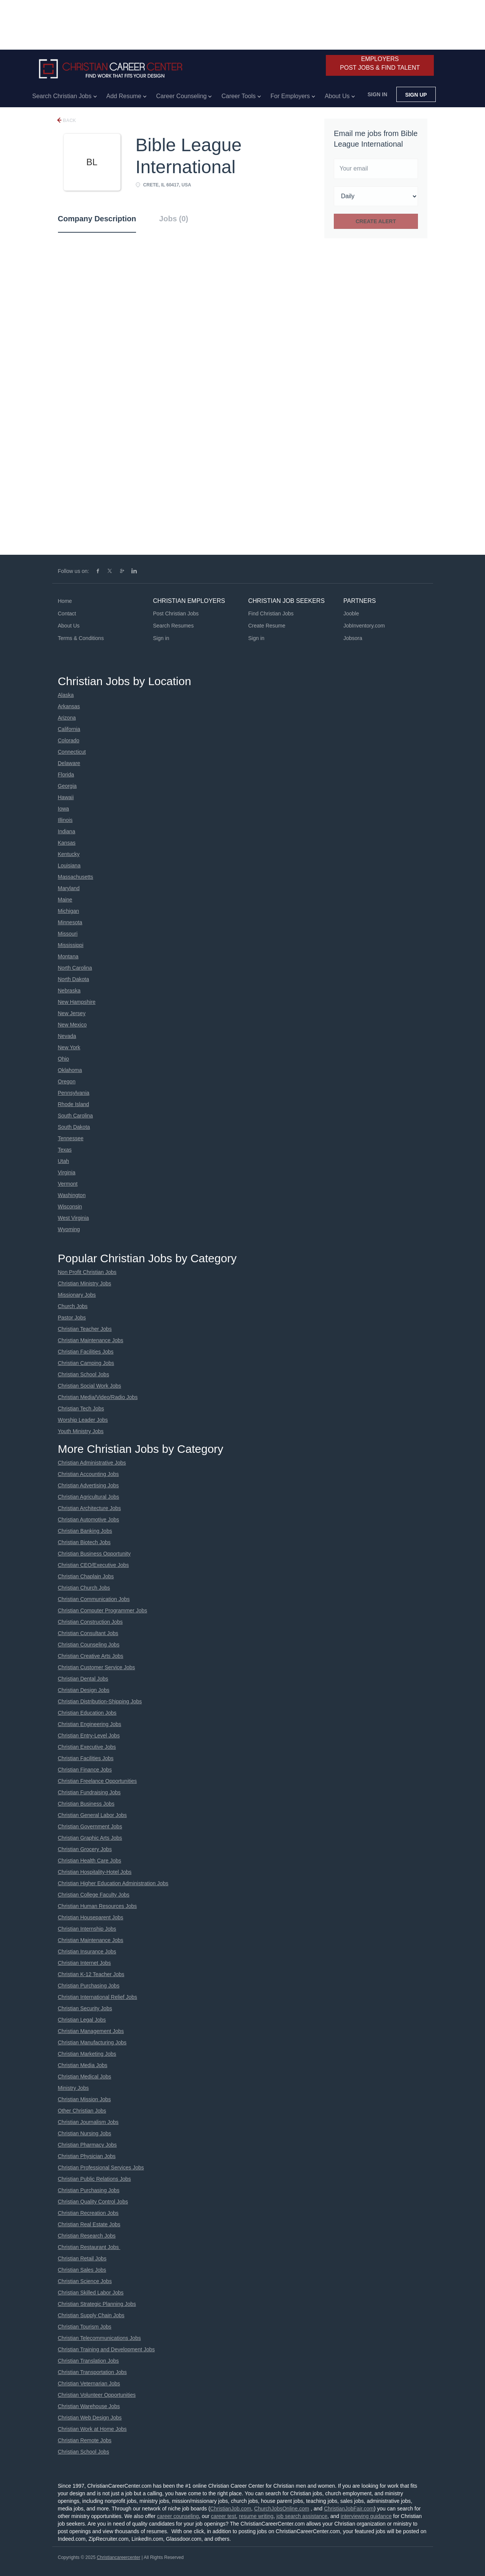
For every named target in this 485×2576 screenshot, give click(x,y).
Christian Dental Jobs (83, 1679)
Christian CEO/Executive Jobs (93, 1565)
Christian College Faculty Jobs (94, 1895)
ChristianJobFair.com (349, 2509)
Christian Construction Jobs (90, 1622)
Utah (63, 1161)
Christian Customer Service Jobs (96, 1667)
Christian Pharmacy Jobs (87, 2145)
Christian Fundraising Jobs (89, 1792)
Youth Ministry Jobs (81, 1431)
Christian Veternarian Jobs (89, 2383)
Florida (66, 775)
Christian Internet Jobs (84, 1963)
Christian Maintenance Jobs (91, 1340)
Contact (67, 613)
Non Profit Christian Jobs (87, 1272)
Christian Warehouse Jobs (89, 2406)
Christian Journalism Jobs (88, 2122)
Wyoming (69, 1229)
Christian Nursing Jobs (84, 2133)
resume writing (256, 2516)
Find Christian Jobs (271, 613)
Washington (72, 1195)
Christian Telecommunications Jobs (99, 2338)
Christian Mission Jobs (84, 2099)
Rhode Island (73, 1104)
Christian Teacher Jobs (85, 1329)
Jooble (351, 613)
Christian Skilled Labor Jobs (91, 2293)
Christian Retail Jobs (82, 2258)
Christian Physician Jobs (87, 2156)
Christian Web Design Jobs (90, 2418)
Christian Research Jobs (87, 2236)
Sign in (377, 94)
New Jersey (72, 1013)
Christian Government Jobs (90, 1826)
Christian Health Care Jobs (89, 1861)
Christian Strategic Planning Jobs (97, 2304)
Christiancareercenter (118, 2557)
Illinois (65, 820)
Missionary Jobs (77, 1295)
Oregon (67, 1081)
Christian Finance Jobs (85, 1770)
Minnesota (70, 922)
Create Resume (266, 626)
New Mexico (72, 1025)
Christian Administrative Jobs (92, 1463)
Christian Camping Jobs (86, 1363)
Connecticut (72, 752)
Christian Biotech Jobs (84, 1542)
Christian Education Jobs (87, 1713)
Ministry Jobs (73, 2088)
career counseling (178, 2516)
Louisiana (69, 865)
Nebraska (69, 991)
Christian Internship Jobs (87, 1929)
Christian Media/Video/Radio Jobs (98, 1397)
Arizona (67, 718)
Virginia (66, 1172)
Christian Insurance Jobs (87, 1951)
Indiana (66, 831)
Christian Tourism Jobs (84, 2327)
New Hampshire (77, 1002)
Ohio (63, 1059)
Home (65, 601)
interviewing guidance (366, 2516)
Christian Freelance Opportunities (97, 1781)
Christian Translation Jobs (88, 2361)
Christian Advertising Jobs (88, 1485)
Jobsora (352, 638)
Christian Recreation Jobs (88, 2213)
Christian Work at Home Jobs (92, 2429)
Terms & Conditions (81, 638)
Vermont (68, 1184)
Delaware (69, 763)
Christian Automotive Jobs (88, 1519)
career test (223, 2516)
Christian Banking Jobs (85, 1531)
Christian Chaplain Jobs (86, 1576)
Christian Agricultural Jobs (88, 1497)
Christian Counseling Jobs (89, 1645)
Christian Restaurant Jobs (89, 2247)
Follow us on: (73, 571)
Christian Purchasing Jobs (89, 1986)
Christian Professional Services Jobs (101, 2167)
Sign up (416, 95)
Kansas (67, 843)
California (69, 729)
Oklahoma (70, 1070)
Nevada (67, 1036)
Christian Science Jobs (85, 2281)
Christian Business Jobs (86, 1804)
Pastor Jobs (72, 1318)
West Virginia (73, 1218)
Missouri (68, 934)
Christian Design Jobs (84, 1690)
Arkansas (69, 706)
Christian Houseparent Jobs (91, 1917)
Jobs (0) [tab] (173, 218)
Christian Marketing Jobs (87, 2054)
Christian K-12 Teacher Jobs (91, 1974)
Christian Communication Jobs (94, 1599)
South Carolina (75, 1116)
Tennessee (71, 1138)
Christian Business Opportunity (94, 1554)
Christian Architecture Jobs (89, 1508)
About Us (69, 626)
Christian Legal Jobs (82, 2020)
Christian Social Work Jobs (89, 1386)
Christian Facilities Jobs (86, 1352)
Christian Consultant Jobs (88, 1633)
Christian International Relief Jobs (97, 1997)
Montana (68, 956)
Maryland (69, 888)
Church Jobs (73, 1306)
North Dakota (73, 979)
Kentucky (69, 854)
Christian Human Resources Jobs (97, 1906)
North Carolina (75, 968)
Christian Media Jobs (83, 2065)
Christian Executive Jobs (87, 1747)
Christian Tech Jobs (81, 1408)
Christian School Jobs (83, 1374)
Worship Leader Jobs (83, 1420)
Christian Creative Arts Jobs (91, 1656)
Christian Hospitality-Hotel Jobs (95, 1872)
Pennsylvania (73, 1093)
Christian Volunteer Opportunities (97, 2395)
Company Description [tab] (97, 218)
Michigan (68, 911)
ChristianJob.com (230, 2509)
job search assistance (301, 2516)
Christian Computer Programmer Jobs (102, 1610)
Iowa (63, 809)
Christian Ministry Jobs (84, 1283)
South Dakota (74, 1127)
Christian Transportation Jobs (92, 2372)
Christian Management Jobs (91, 2031)
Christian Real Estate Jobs (89, 2224)
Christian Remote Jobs (85, 2440)
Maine (65, 900)
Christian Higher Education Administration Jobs (113, 1883)
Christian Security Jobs (85, 2008)
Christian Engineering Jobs (89, 1724)
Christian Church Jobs (84, 1588)
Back (69, 120)
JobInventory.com (364, 626)
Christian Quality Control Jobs (93, 2202)
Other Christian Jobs (82, 2111)
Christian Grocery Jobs (85, 1849)
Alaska (66, 695)
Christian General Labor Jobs (92, 1815)
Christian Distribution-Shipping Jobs (100, 1701)
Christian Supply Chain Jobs (91, 2315)
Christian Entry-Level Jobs (89, 1735)
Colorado (69, 740)
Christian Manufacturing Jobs (92, 2042)
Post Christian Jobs (176, 613)
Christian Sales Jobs (82, 2270)
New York (69, 1047)
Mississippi (71, 945)
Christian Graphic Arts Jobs (90, 1838)
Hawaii (66, 797)
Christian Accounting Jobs (88, 1474)
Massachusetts (75, 877)
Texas (65, 1150)
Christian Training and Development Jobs (106, 2349)
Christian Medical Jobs (84, 2077)
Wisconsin (70, 1206)
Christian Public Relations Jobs (94, 2179)
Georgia (67, 786)
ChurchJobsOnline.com (282, 2509)
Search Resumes (173, 626)
